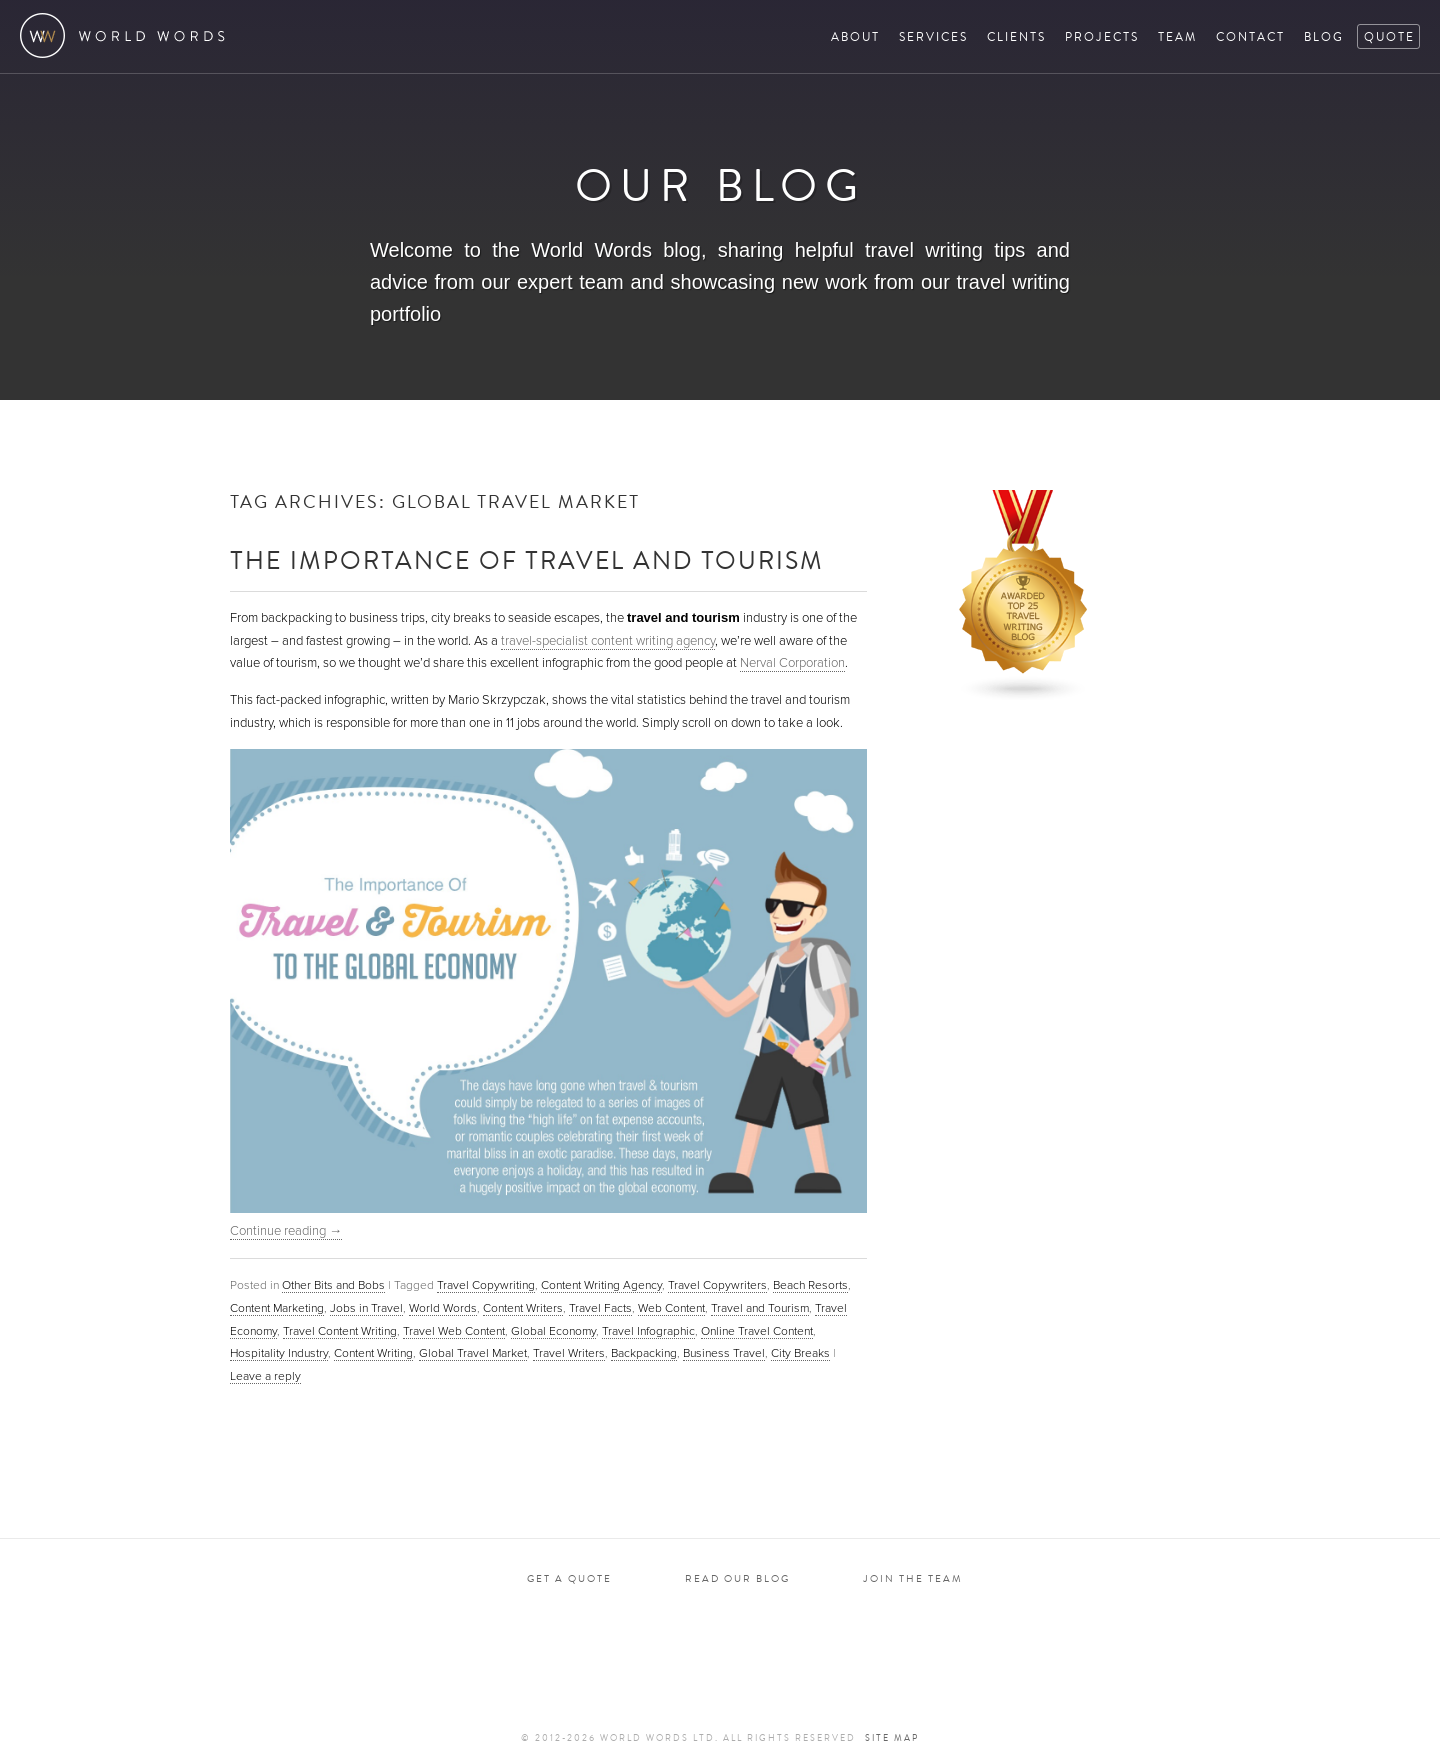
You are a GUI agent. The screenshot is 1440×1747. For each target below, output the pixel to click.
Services (933, 36)
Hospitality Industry (279, 1353)
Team (1177, 36)
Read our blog (737, 1578)
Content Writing (373, 1353)
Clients (1016, 36)
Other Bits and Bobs (333, 1285)
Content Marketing (277, 1308)
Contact (1250, 36)
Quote (1389, 36)
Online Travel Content (757, 1331)
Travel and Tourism (760, 1308)
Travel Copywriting (486, 1285)
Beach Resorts (810, 1285)
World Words (127, 35)
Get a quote (569, 1578)
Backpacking (644, 1353)
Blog (1324, 36)
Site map (892, 1738)
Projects (1102, 36)
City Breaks (800, 1353)
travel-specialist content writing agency (608, 641)
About (855, 36)
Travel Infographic (648, 1331)
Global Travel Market (473, 1353)
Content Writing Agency (601, 1285)
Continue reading (286, 1231)
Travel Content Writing (340, 1331)
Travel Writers (569, 1353)
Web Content (671, 1308)
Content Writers (523, 1308)
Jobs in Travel (366, 1308)
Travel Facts (600, 1308)
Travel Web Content (454, 1331)
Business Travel (724, 1353)
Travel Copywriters (717, 1285)
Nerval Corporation (792, 663)
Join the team (913, 1578)
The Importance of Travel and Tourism (527, 559)
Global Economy (553, 1331)
